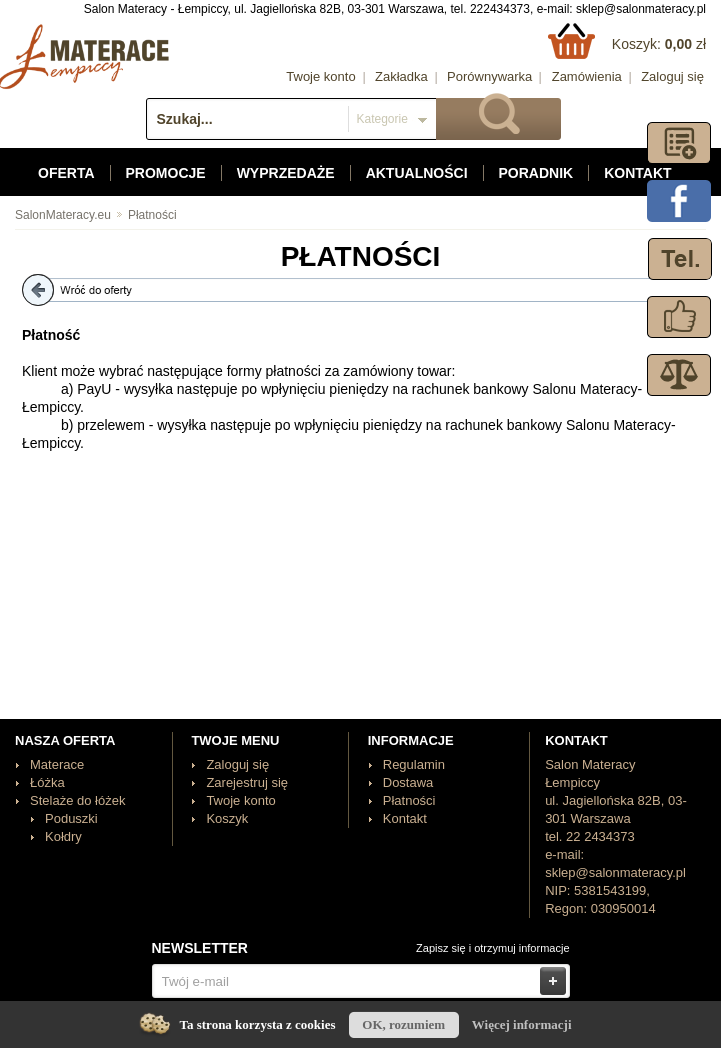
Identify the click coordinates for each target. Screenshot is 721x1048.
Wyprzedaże (286, 173)
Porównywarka (489, 76)
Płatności (152, 215)
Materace (57, 764)
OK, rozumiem (403, 1024)
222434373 (500, 9)
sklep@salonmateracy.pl (641, 9)
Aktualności (417, 173)
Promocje (166, 173)
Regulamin (414, 764)
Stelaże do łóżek (77, 800)
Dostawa (408, 782)
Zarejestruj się (247, 782)
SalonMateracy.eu (63, 215)
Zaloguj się (672, 76)
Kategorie (382, 119)
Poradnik (536, 173)
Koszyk (227, 818)
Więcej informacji (522, 1024)
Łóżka (47, 782)
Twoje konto (320, 76)
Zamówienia (587, 76)
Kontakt (637, 173)
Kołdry (63, 836)
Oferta (66, 173)
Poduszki (71, 818)
